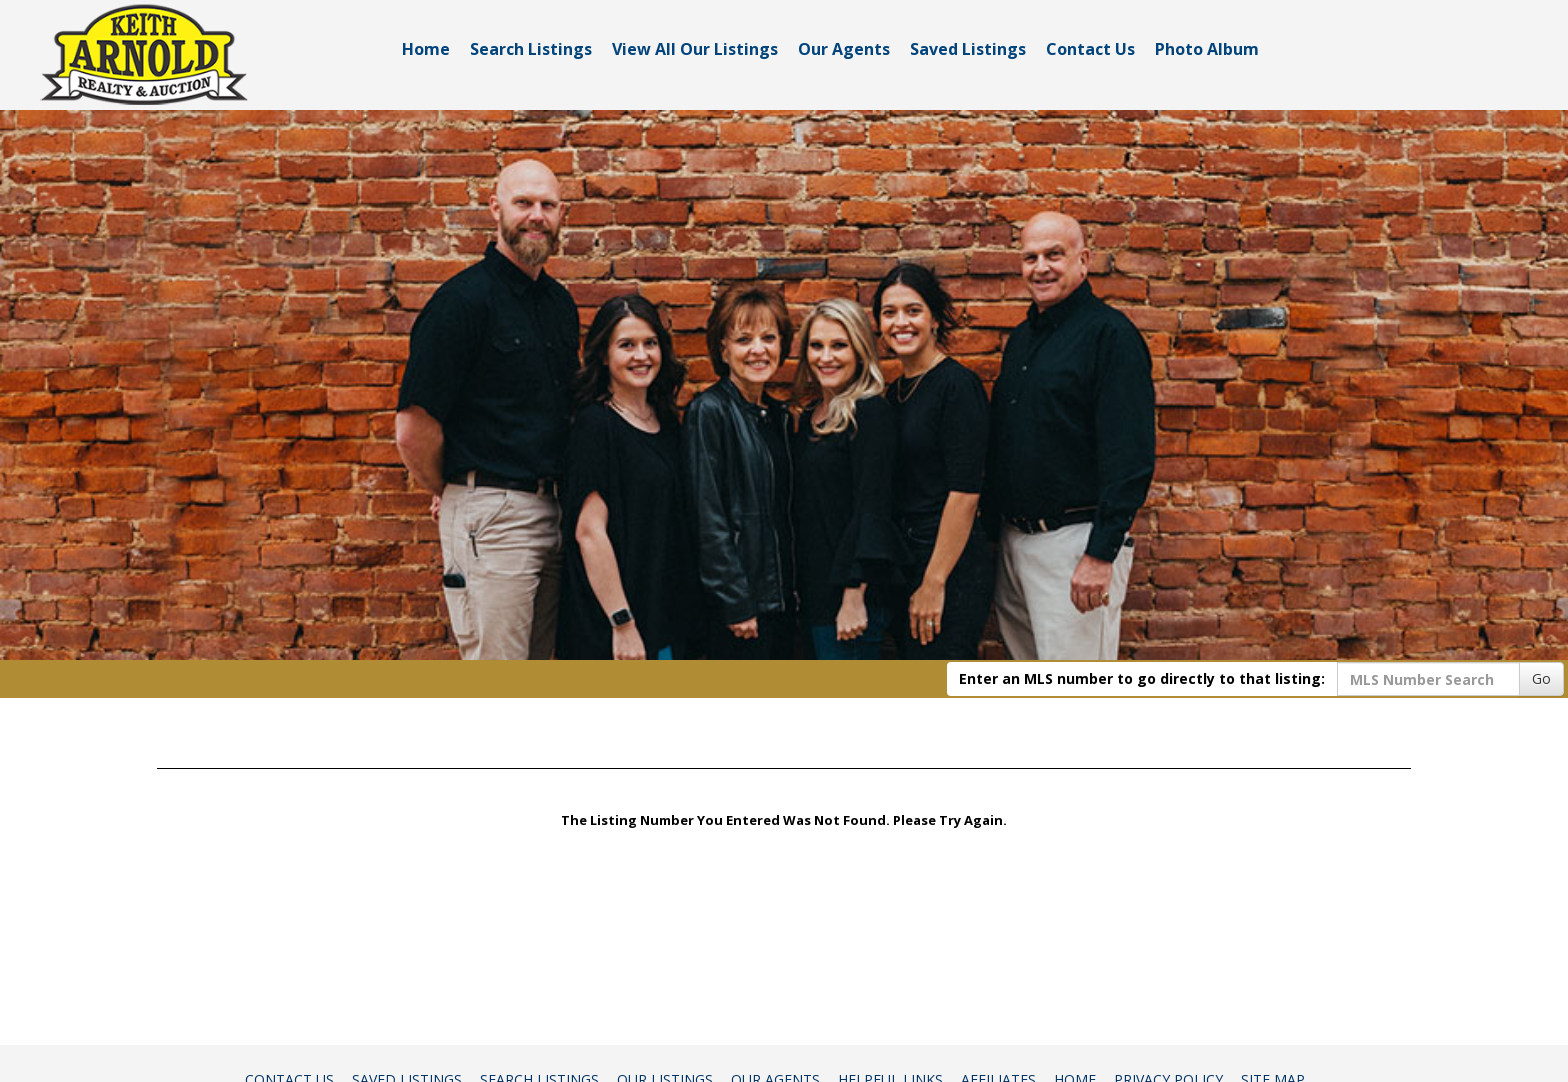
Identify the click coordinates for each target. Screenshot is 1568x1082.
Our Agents (844, 49)
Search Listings (531, 49)
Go (1541, 678)
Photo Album (1207, 49)
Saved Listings (968, 49)
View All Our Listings (695, 49)
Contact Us (1090, 49)
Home (426, 49)
